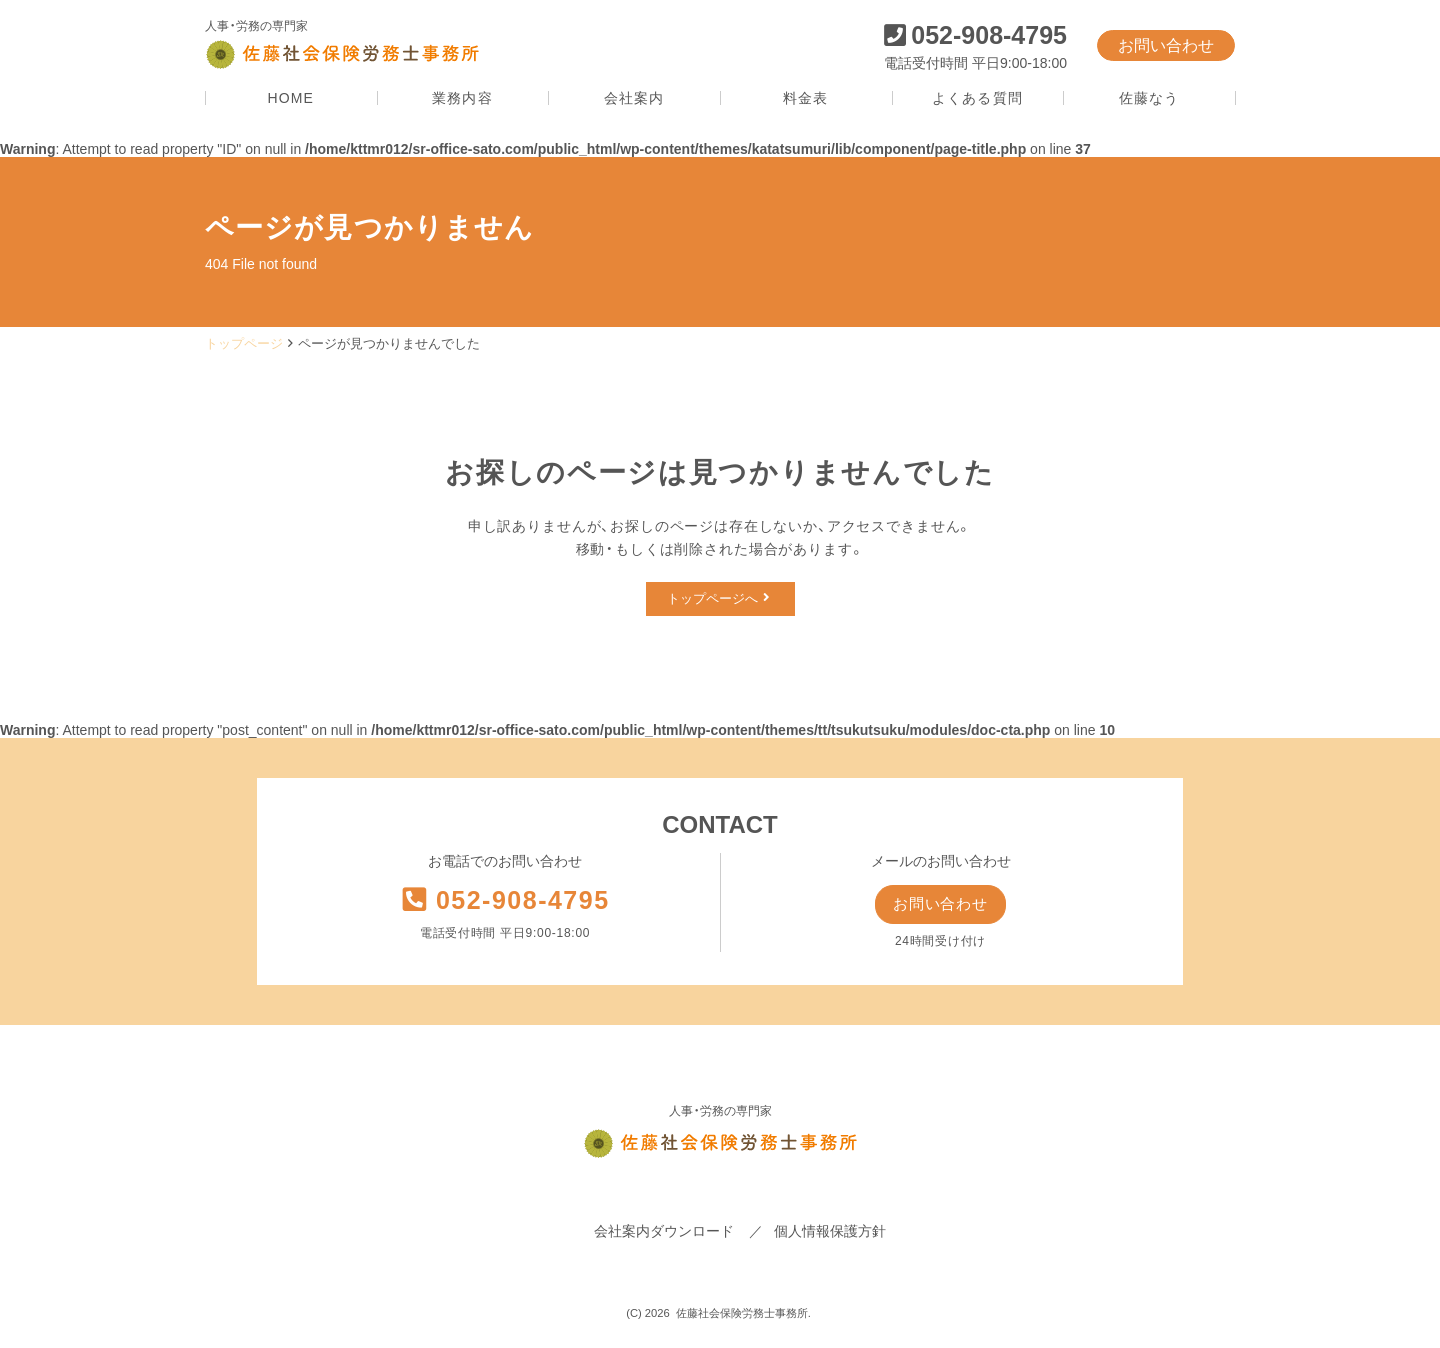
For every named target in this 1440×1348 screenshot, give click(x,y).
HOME (291, 98)
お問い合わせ (1166, 45)
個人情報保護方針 (830, 1234)
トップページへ (718, 599)
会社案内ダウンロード (664, 1234)
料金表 (805, 98)
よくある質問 (977, 98)
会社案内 (634, 98)
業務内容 (462, 98)
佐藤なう (1149, 98)
